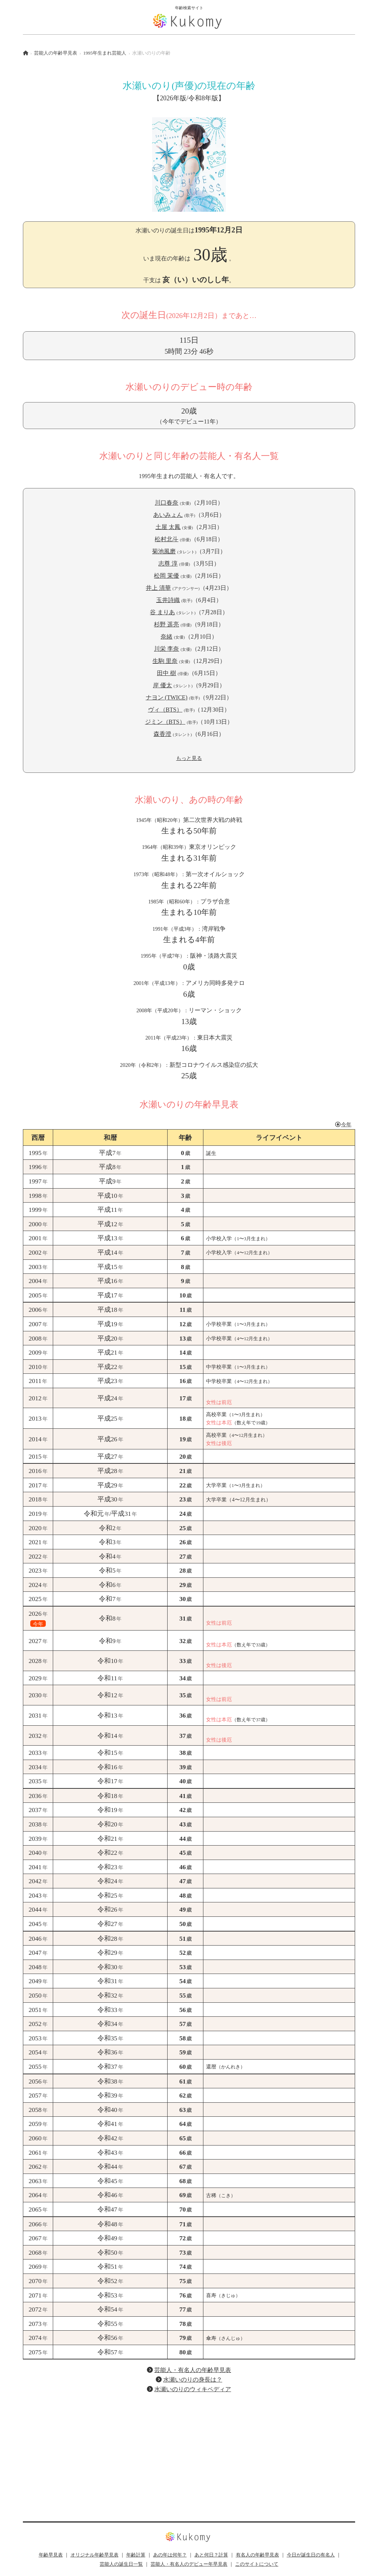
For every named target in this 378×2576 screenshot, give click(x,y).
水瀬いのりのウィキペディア (192, 2389)
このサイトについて (256, 2564)
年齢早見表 (51, 2555)
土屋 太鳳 (168, 527)
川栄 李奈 (166, 649)
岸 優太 (162, 685)
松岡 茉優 (166, 576)
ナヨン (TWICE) (167, 697)
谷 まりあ (162, 612)
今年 (342, 1124)
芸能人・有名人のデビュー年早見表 (189, 2564)
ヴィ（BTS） (165, 709)
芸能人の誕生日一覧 (121, 2564)
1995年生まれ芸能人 (105, 53)
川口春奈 (166, 502)
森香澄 (162, 734)
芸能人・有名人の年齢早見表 (192, 2370)
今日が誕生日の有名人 (311, 2555)
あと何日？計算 (211, 2555)
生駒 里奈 (165, 661)
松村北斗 (166, 539)
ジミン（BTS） (165, 722)
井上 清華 (158, 588)
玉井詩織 (168, 600)
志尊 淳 (168, 563)
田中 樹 (166, 673)
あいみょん (168, 515)
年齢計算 (135, 2555)
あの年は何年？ (170, 2555)
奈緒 (166, 636)
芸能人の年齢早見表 (55, 53)
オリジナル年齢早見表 (94, 2555)
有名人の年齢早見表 (257, 2555)
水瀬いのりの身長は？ (192, 2379)
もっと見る (189, 758)
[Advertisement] (189, 2451)
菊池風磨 (164, 551)
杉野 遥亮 (166, 624)
